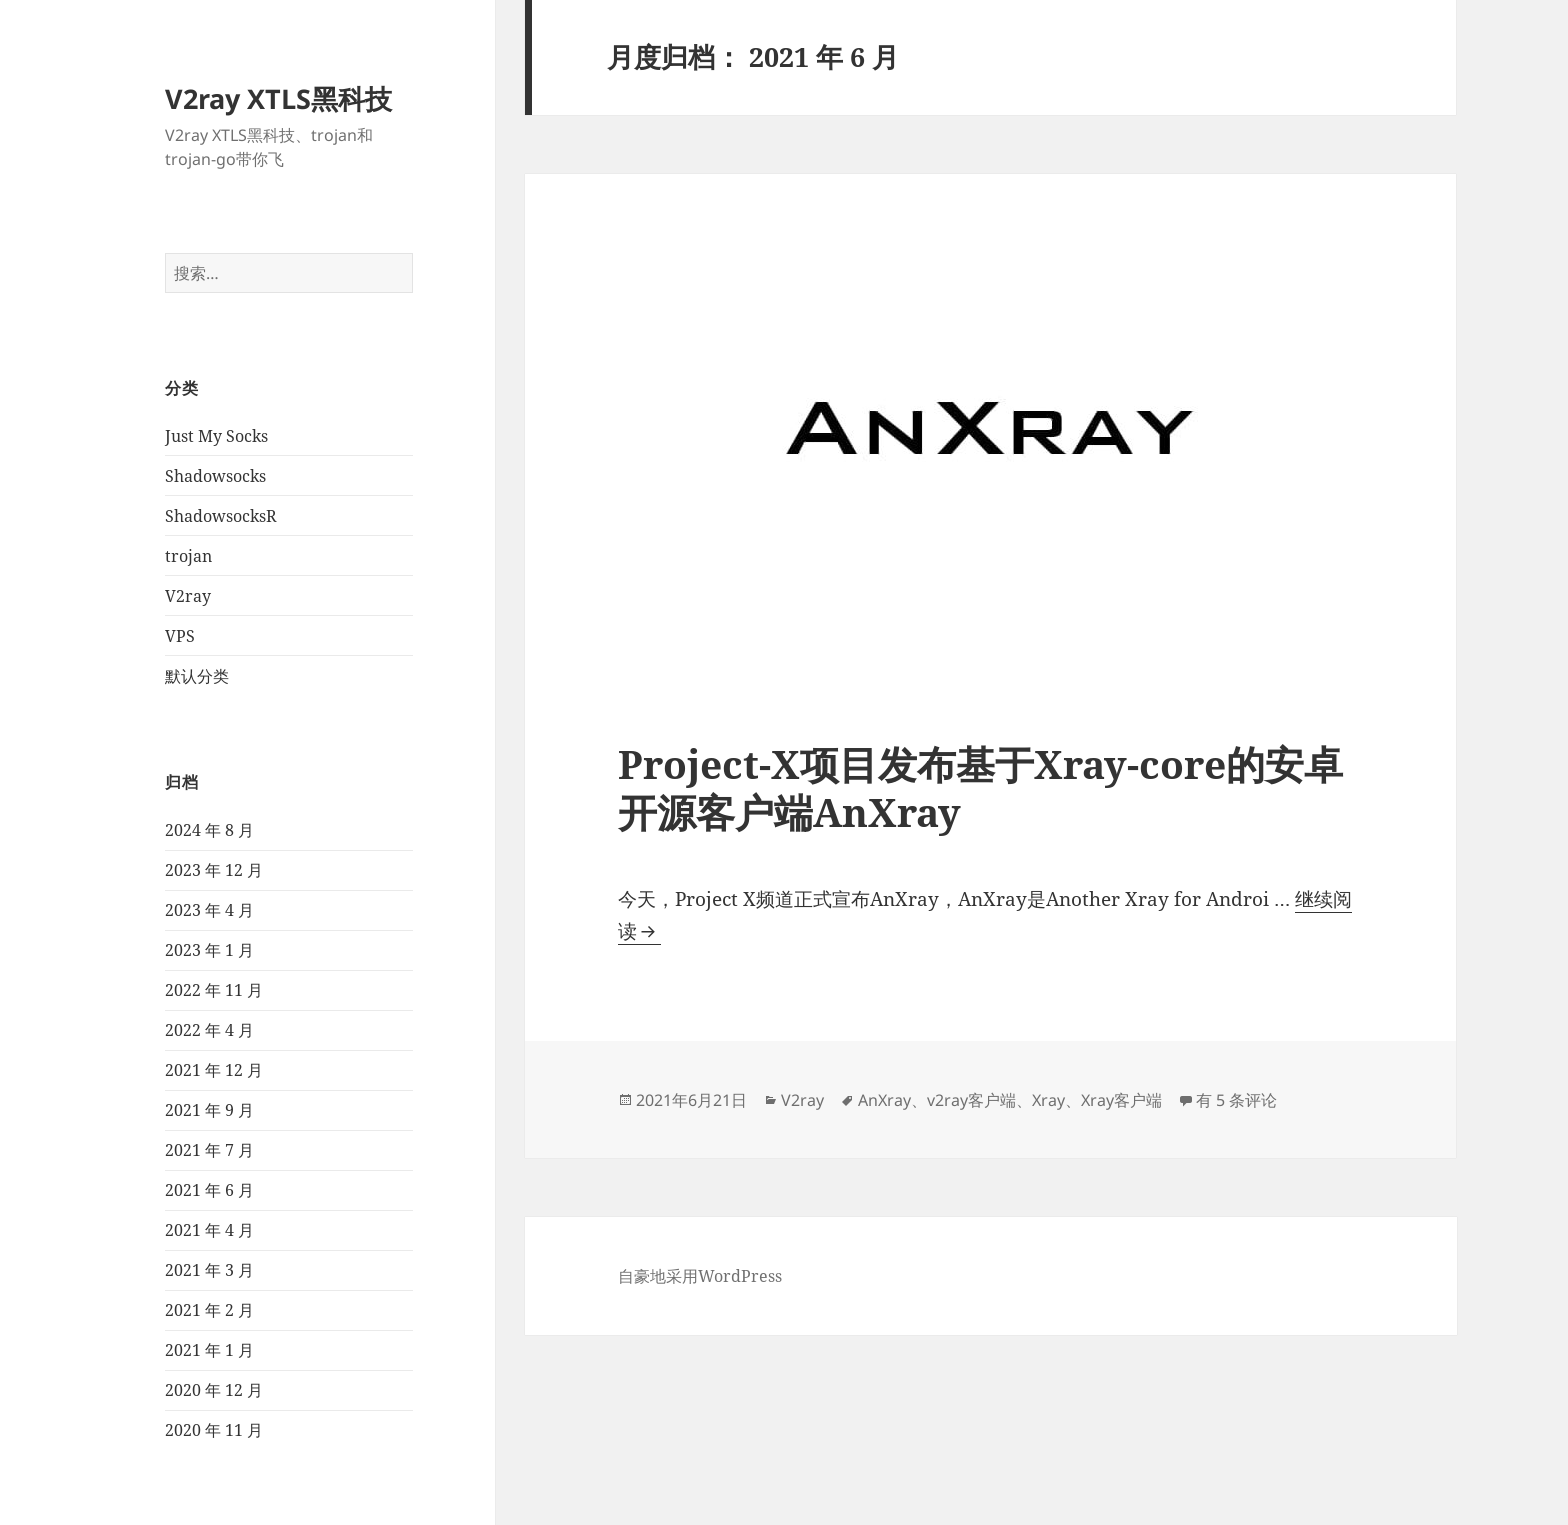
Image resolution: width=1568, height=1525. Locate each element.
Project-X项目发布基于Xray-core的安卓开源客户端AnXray (980, 787)
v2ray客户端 (971, 1100)
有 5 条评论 (1236, 1100)
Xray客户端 (1121, 1100)
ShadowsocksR (221, 516)
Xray (1048, 1100)
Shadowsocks (215, 476)
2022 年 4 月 (209, 1030)
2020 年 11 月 (214, 1430)
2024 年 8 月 (209, 830)
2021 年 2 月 (209, 1310)
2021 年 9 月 (209, 1110)
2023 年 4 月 (209, 910)
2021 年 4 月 (209, 1230)
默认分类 (197, 676)
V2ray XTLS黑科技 (278, 98)
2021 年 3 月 (209, 1270)
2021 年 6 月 (209, 1190)
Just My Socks (216, 436)
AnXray (884, 1100)
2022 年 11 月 (214, 990)
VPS (180, 636)
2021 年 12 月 (214, 1070)
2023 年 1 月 (209, 950)
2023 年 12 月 (214, 870)
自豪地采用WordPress (700, 1276)
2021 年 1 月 (209, 1350)
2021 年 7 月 (209, 1150)
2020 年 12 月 (214, 1390)
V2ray (188, 596)
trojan (188, 556)
